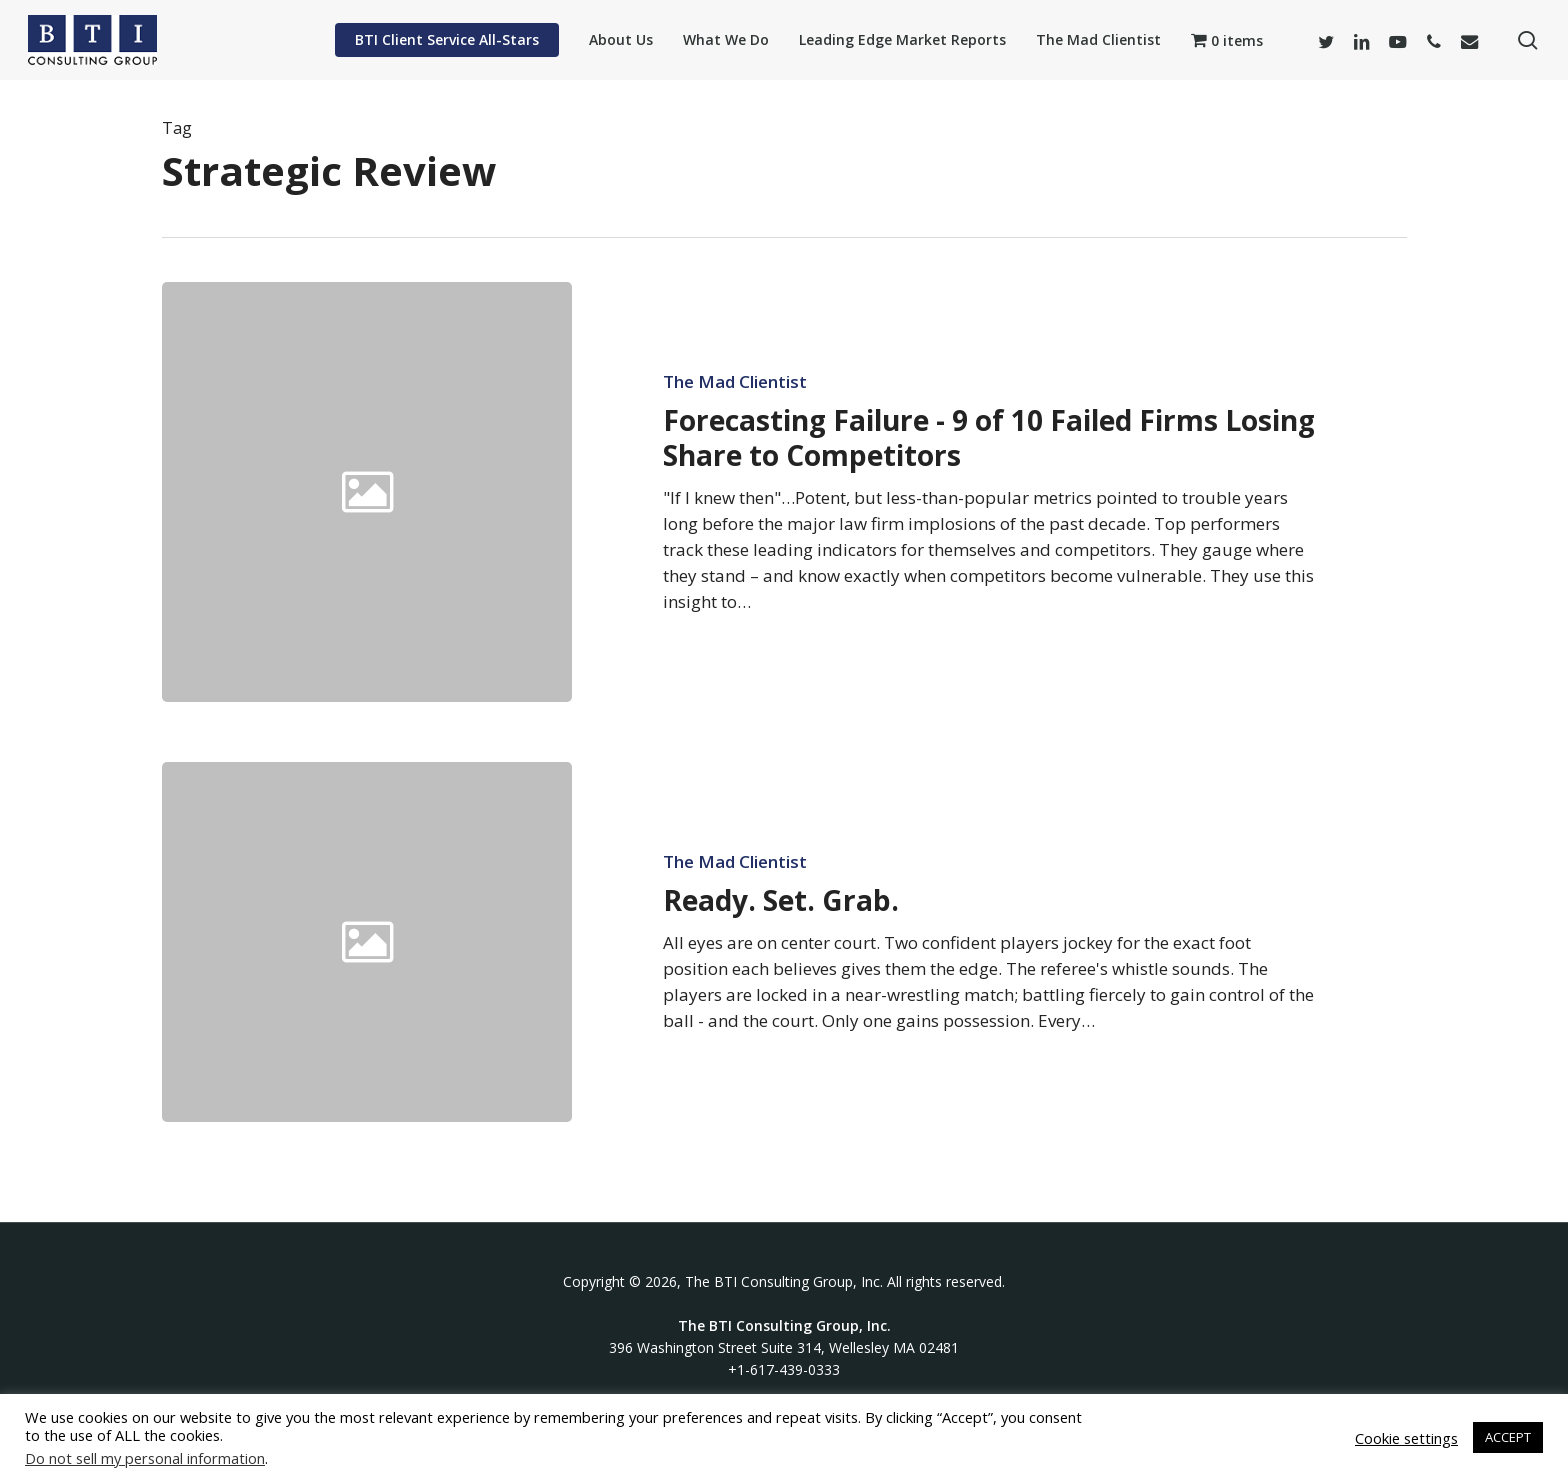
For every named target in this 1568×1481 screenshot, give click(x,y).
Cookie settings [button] (1406, 1438)
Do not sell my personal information (145, 1458)
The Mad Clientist (735, 382)
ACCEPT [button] (1508, 1437)
